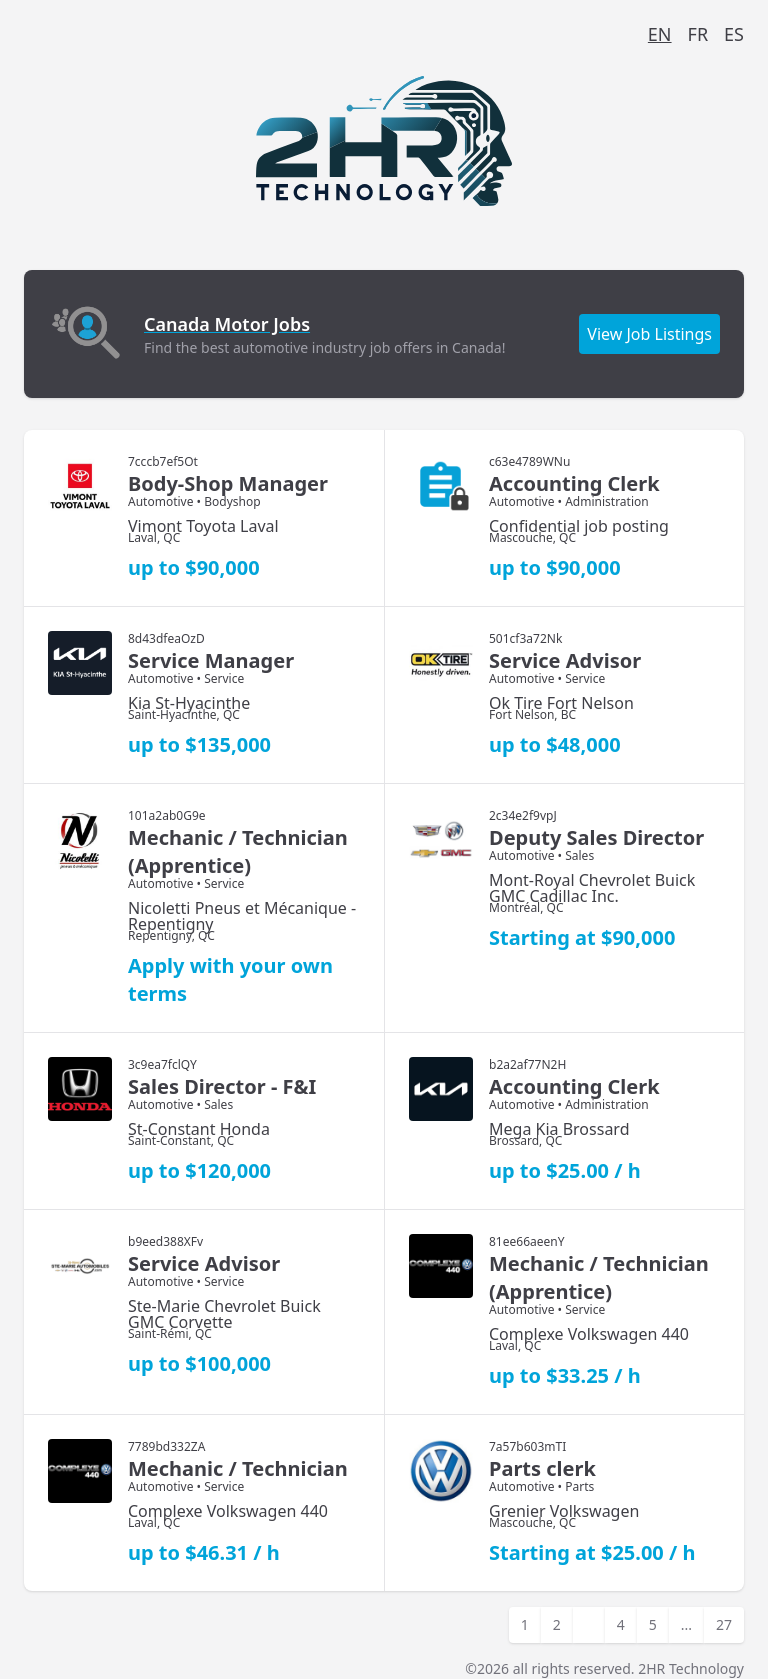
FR (698, 34)
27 (724, 1624)
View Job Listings (649, 334)
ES (734, 34)
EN (660, 34)
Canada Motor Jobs (227, 324)
